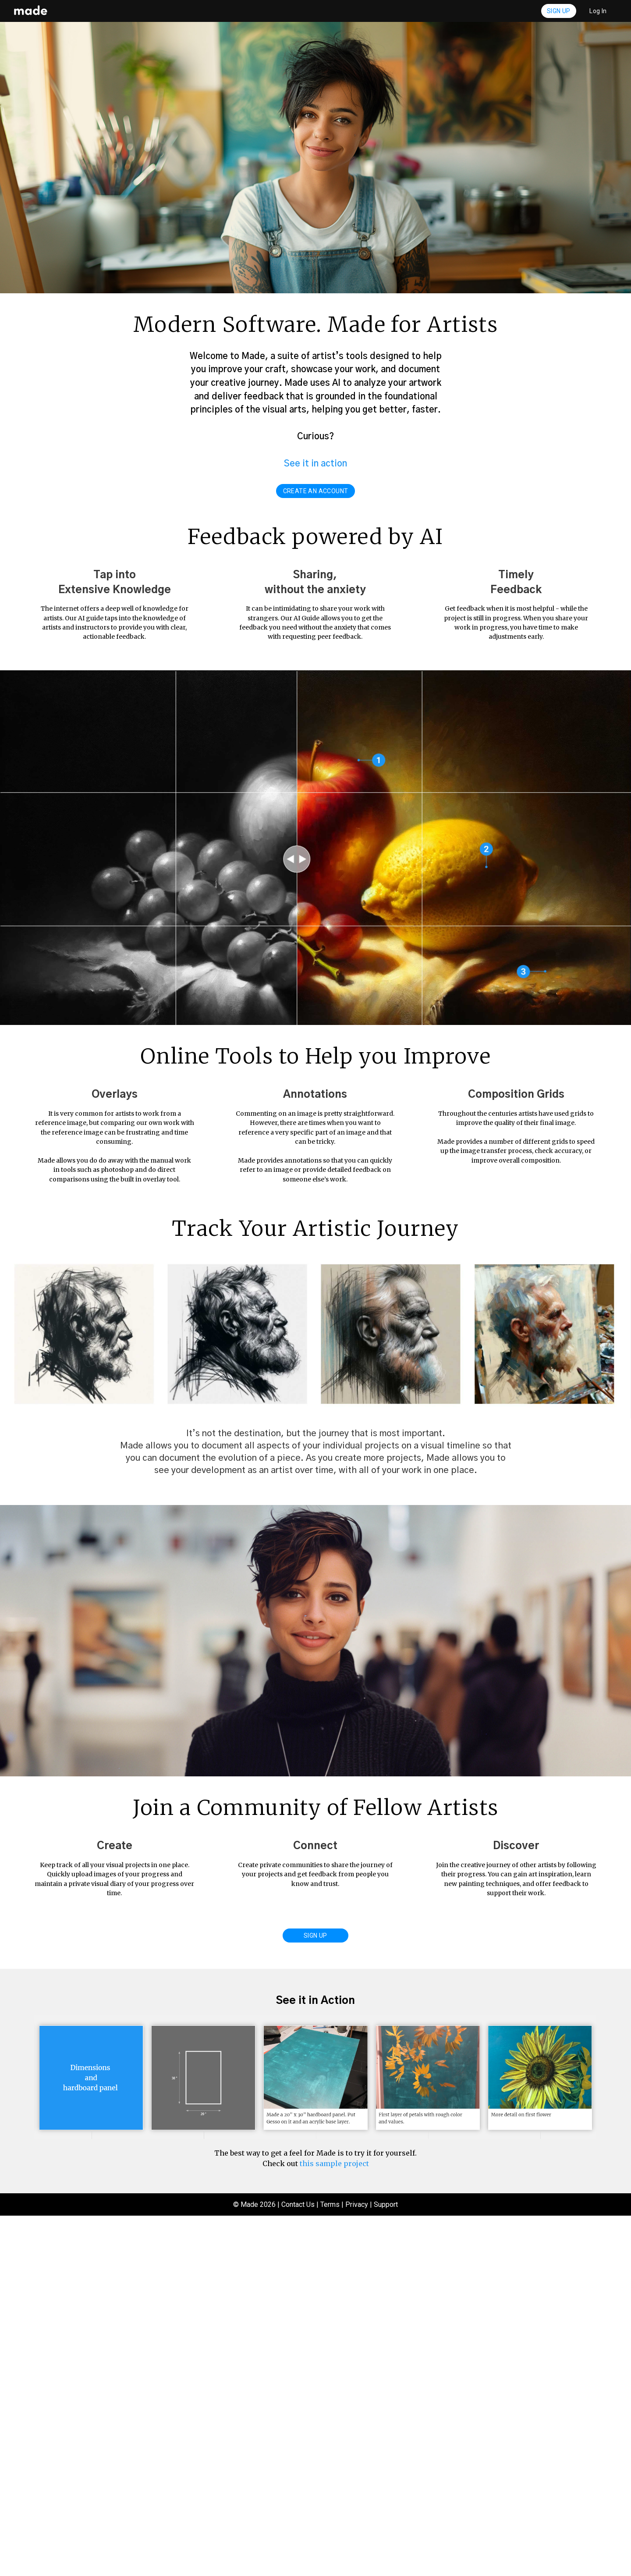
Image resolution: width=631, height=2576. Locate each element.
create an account (315, 491)
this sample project (334, 2524)
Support (386, 2565)
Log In (598, 11)
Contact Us (298, 2565)
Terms (330, 2565)
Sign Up (558, 11)
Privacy (356, 2565)
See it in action (315, 463)
